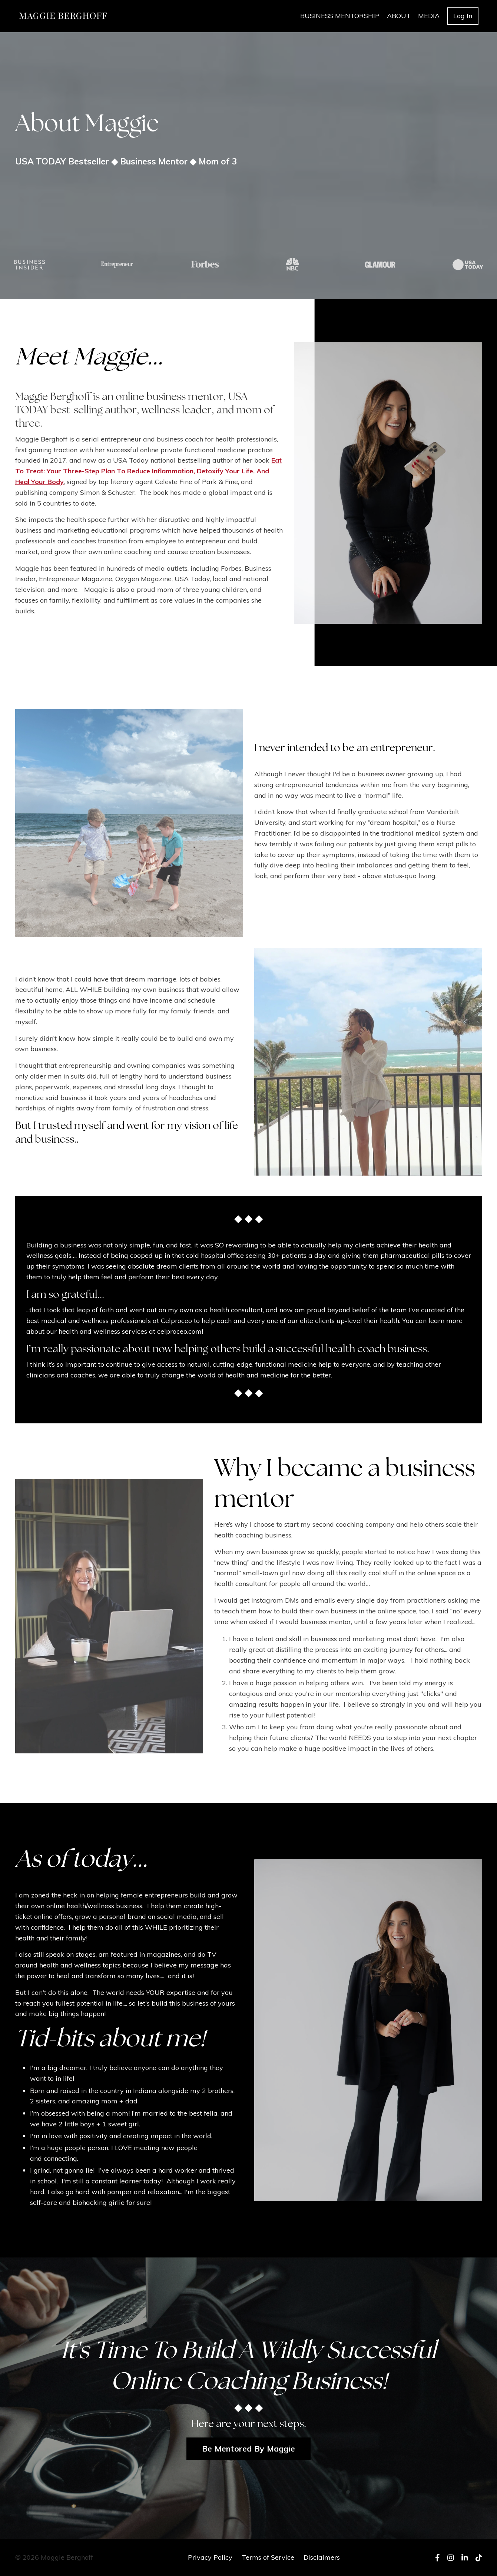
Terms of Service (268, 2557)
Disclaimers (322, 2557)
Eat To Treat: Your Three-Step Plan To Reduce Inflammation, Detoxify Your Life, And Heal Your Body (148, 471)
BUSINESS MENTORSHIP (340, 15)
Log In (462, 15)
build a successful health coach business (335, 1349)
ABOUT (399, 15)
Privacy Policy (210, 2557)
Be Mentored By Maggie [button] (248, 2448)
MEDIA (429, 15)
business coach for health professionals (217, 439)
